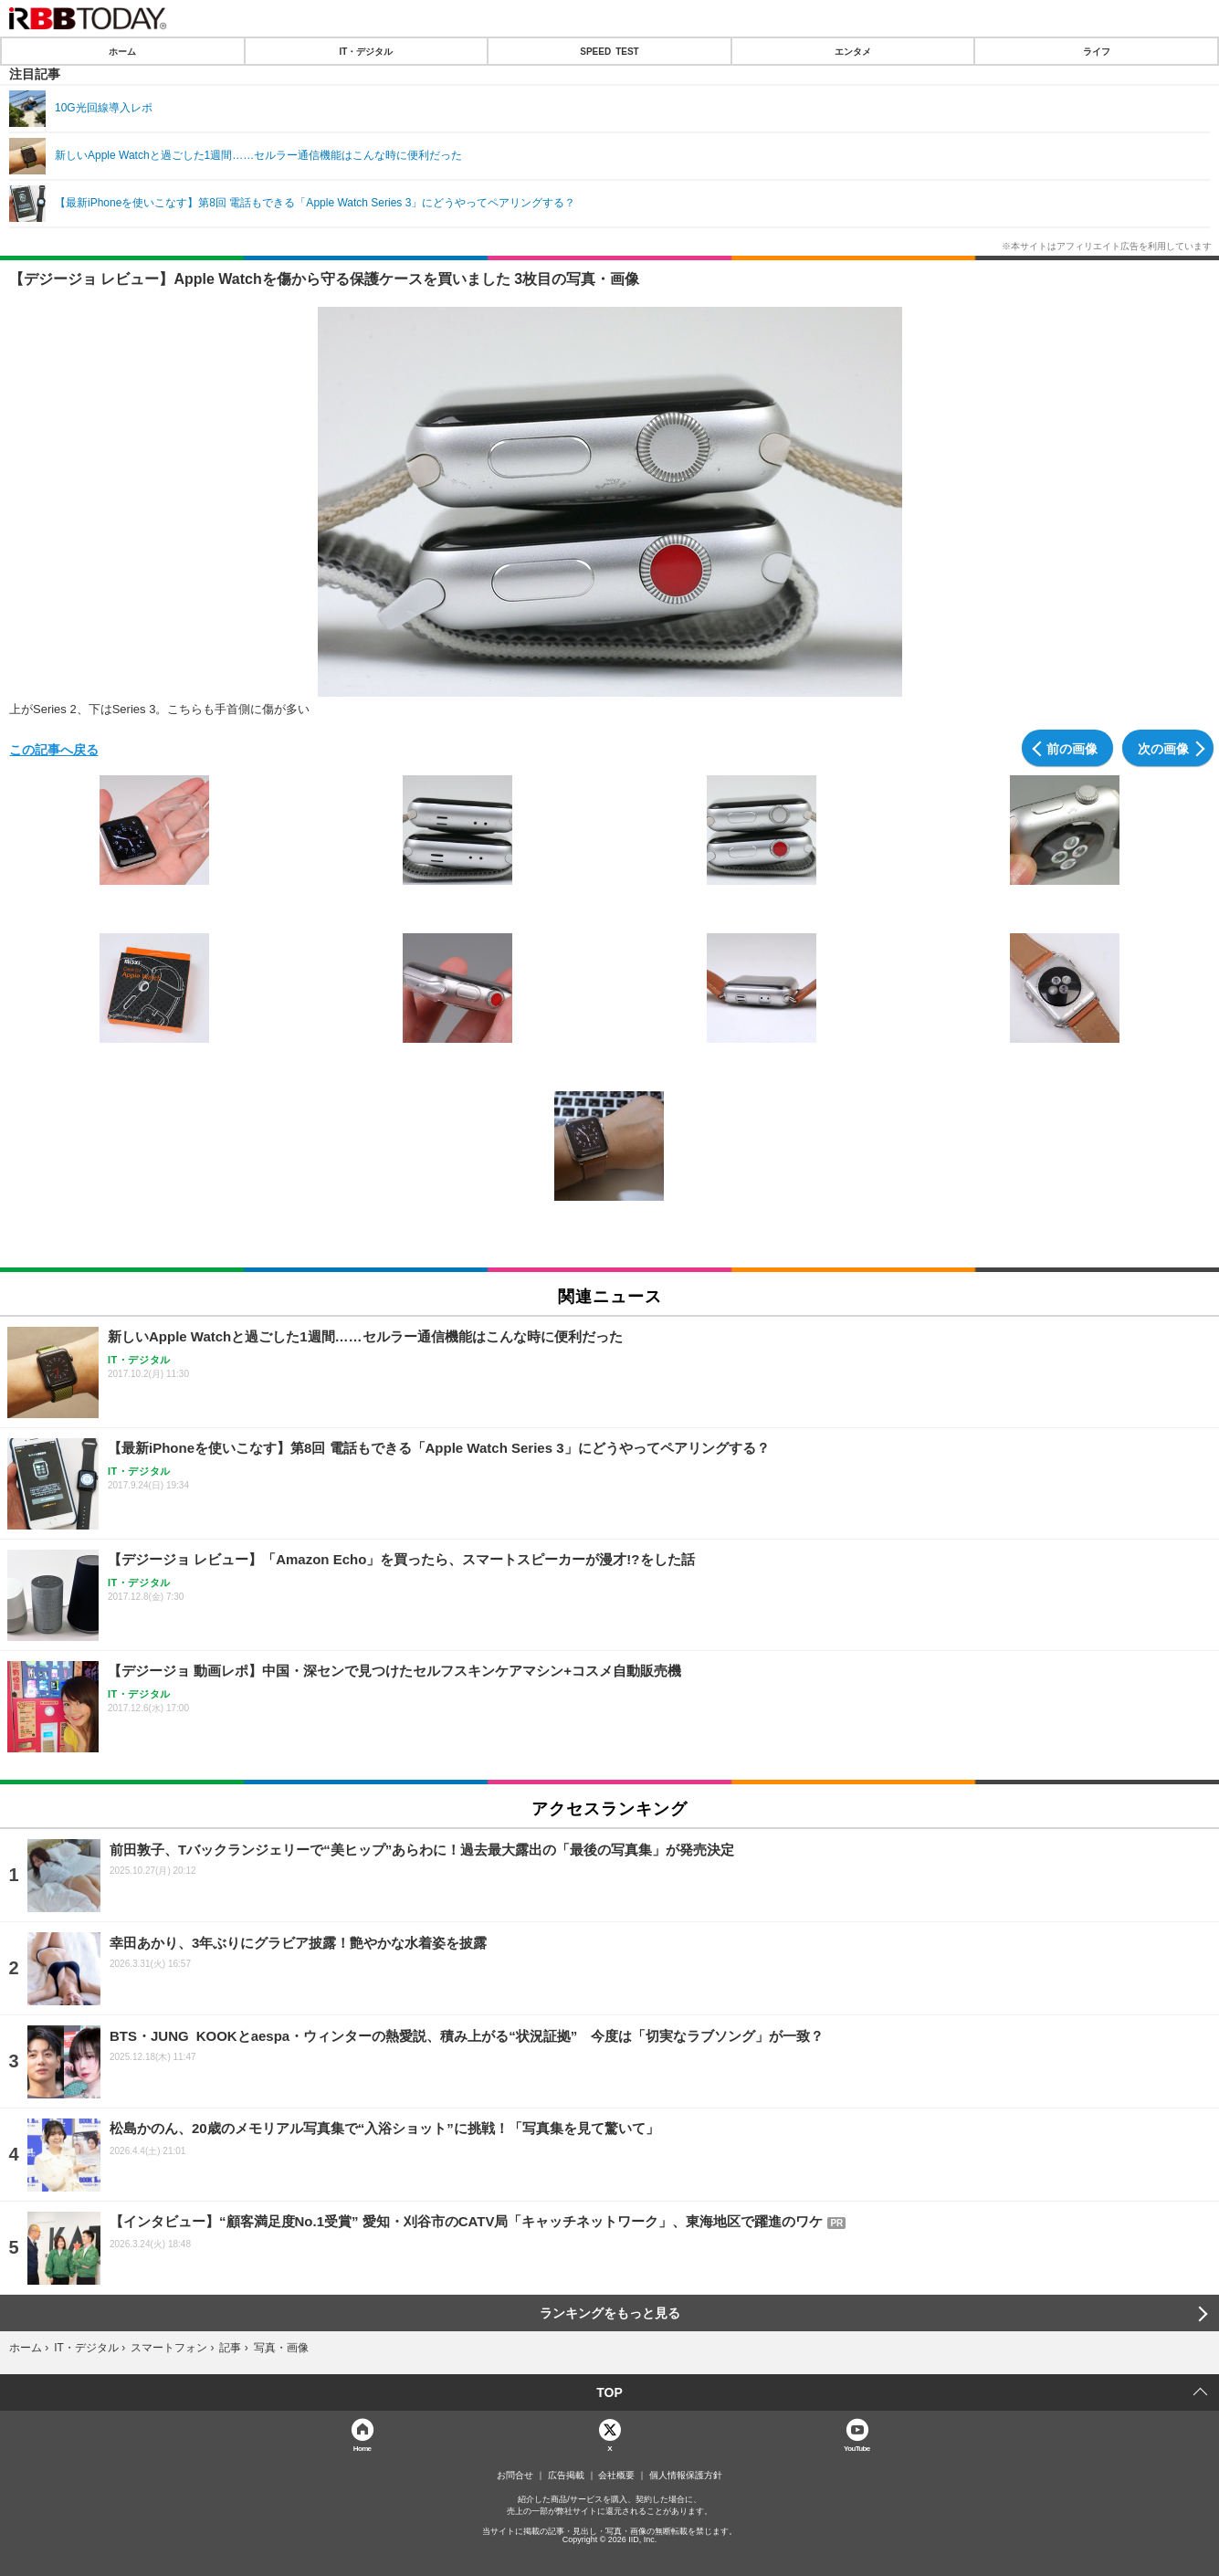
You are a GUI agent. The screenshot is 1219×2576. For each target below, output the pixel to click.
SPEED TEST (609, 51)
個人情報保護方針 (685, 2475)
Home (362, 2448)
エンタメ (853, 51)
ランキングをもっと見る (610, 2313)
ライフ (1096, 51)
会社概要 (616, 2475)
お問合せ (515, 2475)
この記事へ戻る (54, 748)
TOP (609, 2392)
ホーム (122, 51)
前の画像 (1072, 747)
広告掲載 (566, 2475)
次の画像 (1163, 747)
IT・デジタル (366, 51)
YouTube (857, 2448)
